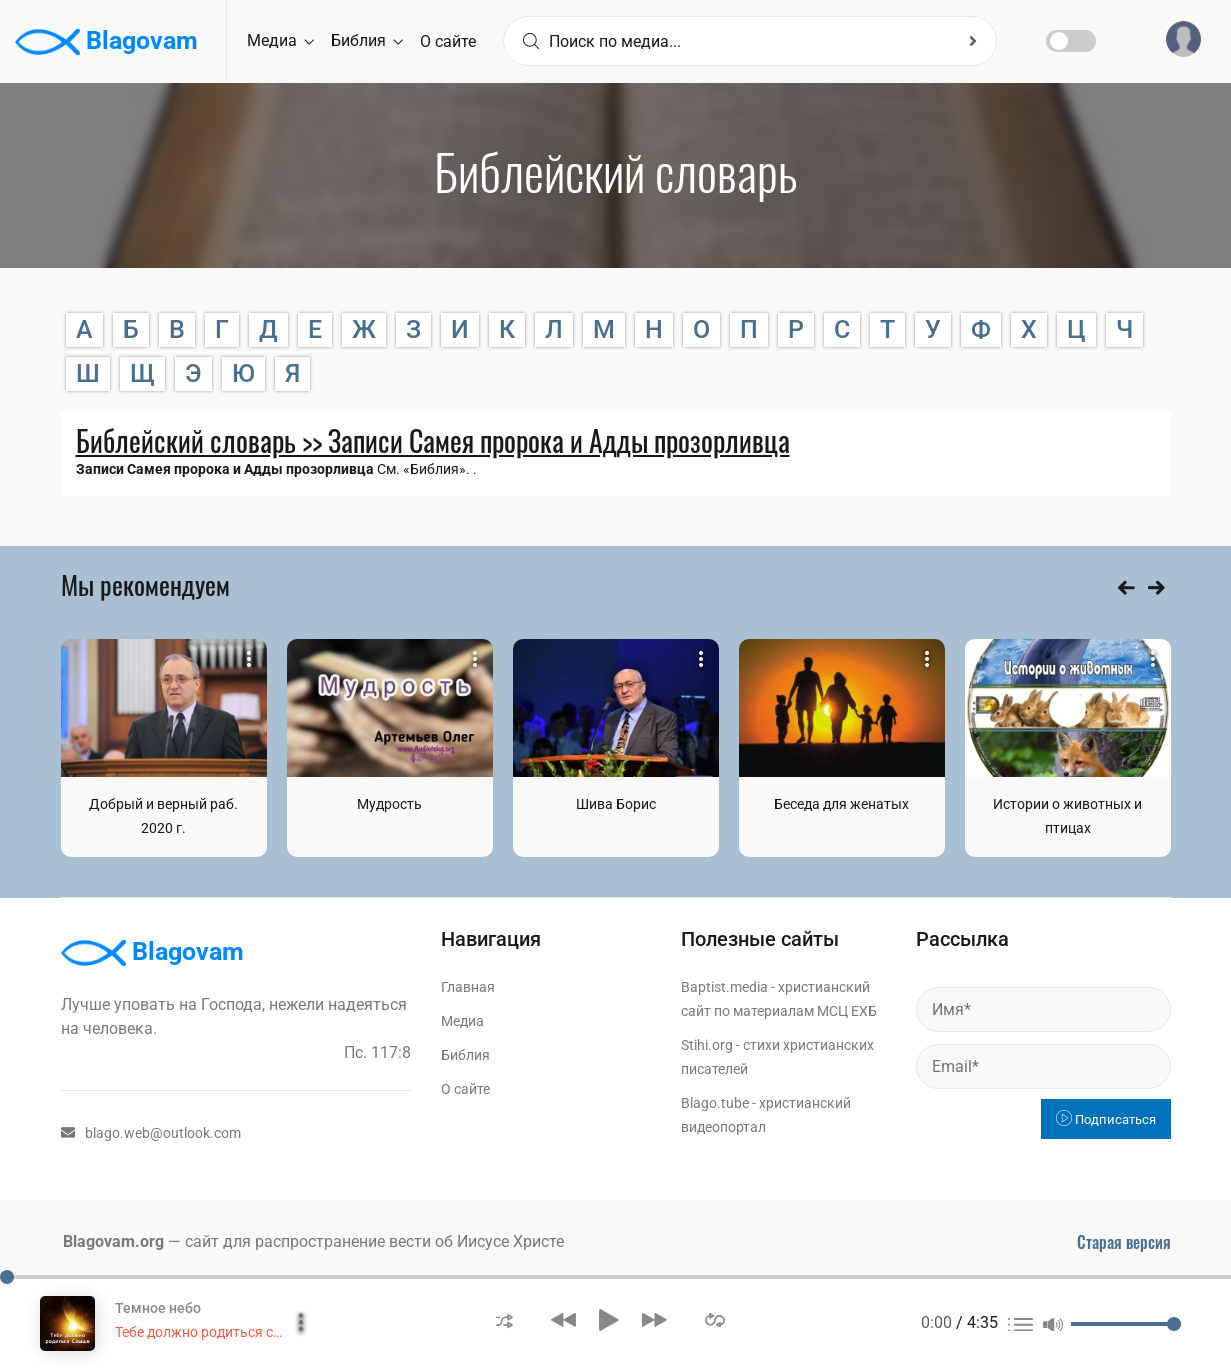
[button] (504, 1319)
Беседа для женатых (841, 804)
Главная (468, 987)
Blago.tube (715, 1103)
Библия (367, 40)
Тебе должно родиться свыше (212, 1332)
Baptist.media (724, 987)
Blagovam (106, 42)
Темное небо (158, 1308)
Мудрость (389, 804)
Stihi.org (707, 1045)
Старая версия (1124, 1242)
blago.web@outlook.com (151, 1133)
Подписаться (1106, 1119)
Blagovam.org (113, 1241)
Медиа (280, 40)
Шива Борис (616, 804)
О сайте (448, 41)
